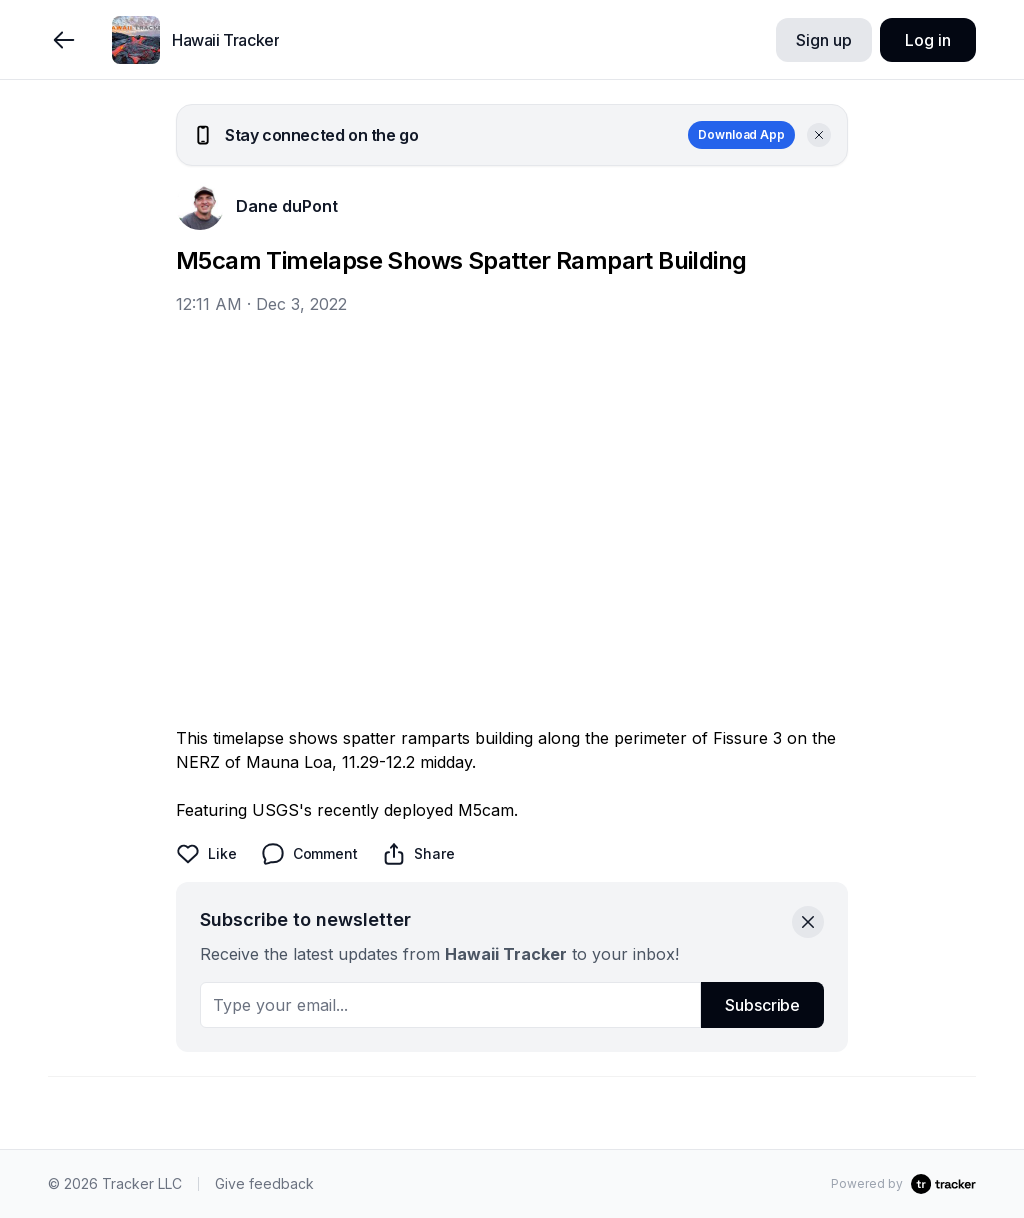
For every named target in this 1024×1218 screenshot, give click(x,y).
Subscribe (762, 1005)
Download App (741, 134)
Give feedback (264, 1183)
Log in (927, 40)
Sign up (823, 40)
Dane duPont (287, 206)
